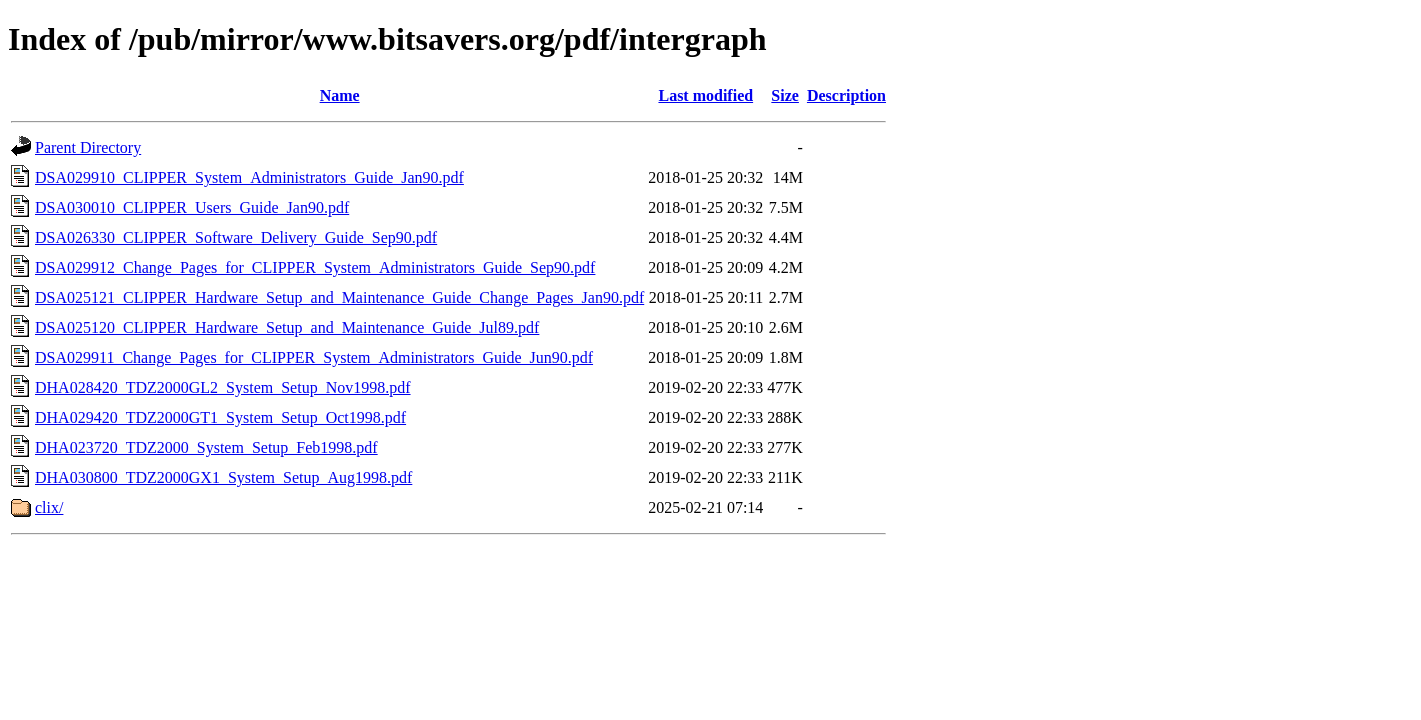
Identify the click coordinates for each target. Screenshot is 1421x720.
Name (340, 95)
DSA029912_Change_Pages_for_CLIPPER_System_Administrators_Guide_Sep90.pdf (315, 267)
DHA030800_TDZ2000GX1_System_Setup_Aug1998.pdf (223, 477)
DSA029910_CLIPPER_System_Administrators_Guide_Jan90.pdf (249, 177)
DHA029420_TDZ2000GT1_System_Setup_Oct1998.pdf (220, 417)
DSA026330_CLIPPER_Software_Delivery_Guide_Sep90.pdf (236, 237)
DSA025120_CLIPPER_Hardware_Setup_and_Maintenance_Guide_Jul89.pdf (287, 327)
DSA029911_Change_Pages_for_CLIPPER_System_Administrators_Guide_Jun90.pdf (314, 357)
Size (785, 95)
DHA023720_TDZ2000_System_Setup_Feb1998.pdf (206, 447)
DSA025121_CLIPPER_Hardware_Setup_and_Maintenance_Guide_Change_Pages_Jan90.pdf (339, 297)
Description (846, 95)
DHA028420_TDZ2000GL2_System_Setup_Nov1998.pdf (223, 387)
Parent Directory (88, 147)
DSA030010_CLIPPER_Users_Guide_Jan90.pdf (192, 207)
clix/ (49, 507)
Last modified (705, 95)
